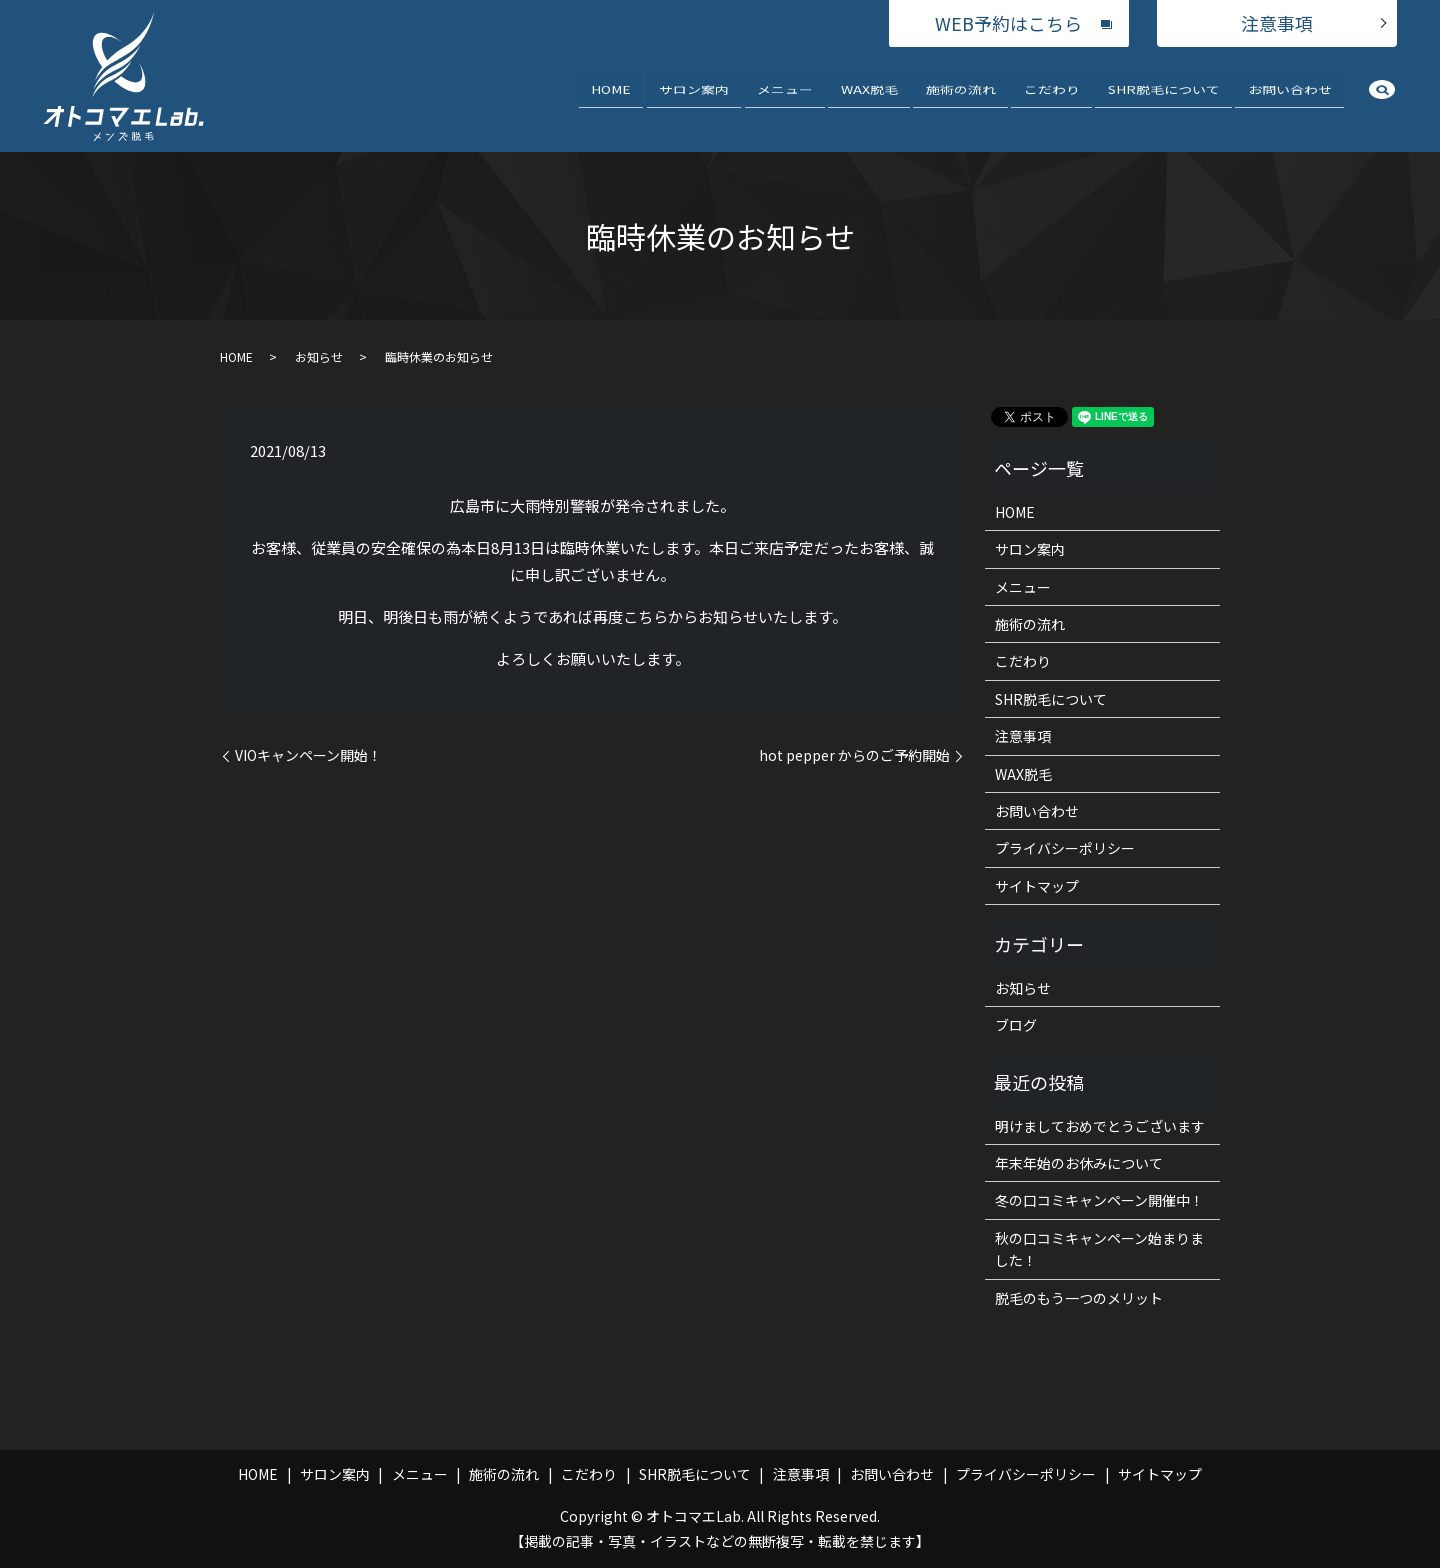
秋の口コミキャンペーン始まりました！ (1099, 1249)
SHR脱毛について (1164, 98)
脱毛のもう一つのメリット (1079, 1298)
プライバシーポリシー (1065, 848)
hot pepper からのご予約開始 (854, 755)
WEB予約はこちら (1008, 23)
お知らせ (319, 356)
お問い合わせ (1290, 98)
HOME (611, 98)
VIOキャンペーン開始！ (308, 755)
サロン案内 (694, 98)
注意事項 (1277, 23)
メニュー (785, 98)
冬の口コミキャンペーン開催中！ (1099, 1200)
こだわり (1052, 98)
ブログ (1016, 1025)
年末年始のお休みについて (1079, 1163)
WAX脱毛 (869, 98)
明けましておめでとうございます (1100, 1126)
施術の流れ (961, 98)
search (1382, 103)
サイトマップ (1037, 886)
